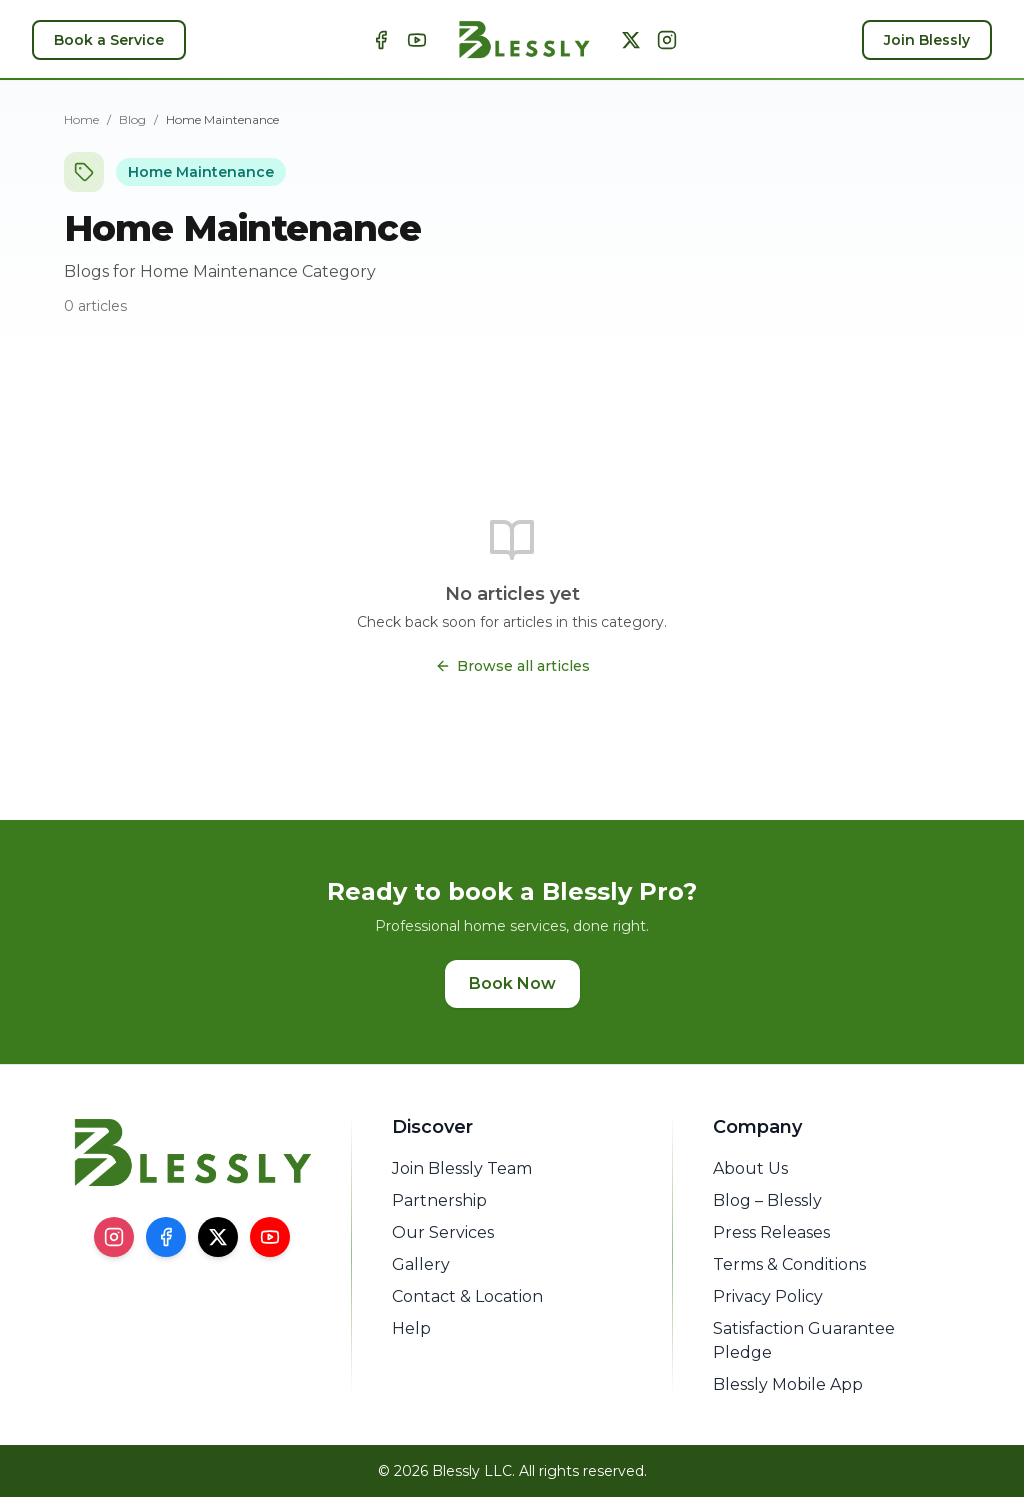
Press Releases (771, 1232)
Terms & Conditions (789, 1264)
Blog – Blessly (767, 1200)
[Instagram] (667, 40)
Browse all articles (512, 666)
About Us (750, 1168)
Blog (132, 119)
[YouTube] (417, 40)
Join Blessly (927, 40)
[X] (631, 40)
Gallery (421, 1264)
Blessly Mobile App (788, 1384)
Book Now (512, 983)
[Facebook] (381, 40)
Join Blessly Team (462, 1168)
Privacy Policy (768, 1296)
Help (411, 1328)
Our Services (443, 1232)
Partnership (439, 1200)
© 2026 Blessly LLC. (446, 1471)
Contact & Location (467, 1296)
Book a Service (109, 40)
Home (81, 119)
